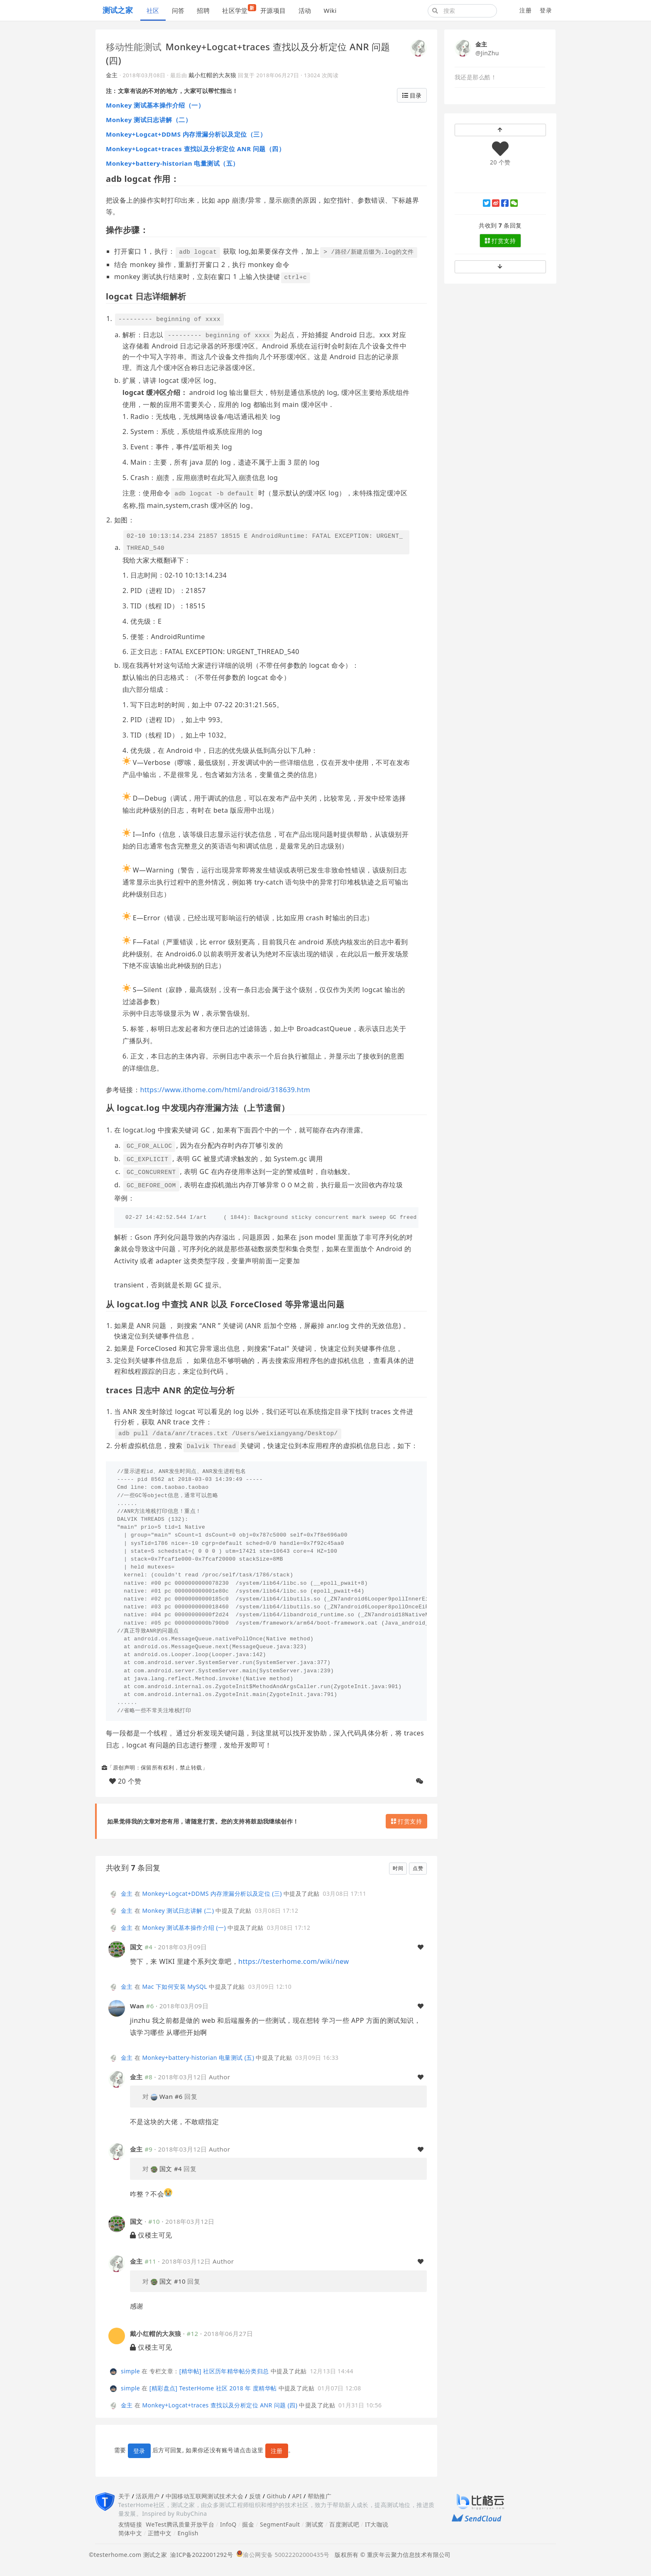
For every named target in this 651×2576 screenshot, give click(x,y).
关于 (124, 2496)
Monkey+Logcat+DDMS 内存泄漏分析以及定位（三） (186, 134)
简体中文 (130, 2533)
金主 (112, 75)
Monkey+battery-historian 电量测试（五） (172, 163)
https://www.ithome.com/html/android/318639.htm (225, 1089)
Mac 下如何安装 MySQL (174, 1986)
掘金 (248, 2524)
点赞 (418, 1868)
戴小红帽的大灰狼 (212, 75)
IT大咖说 (377, 2524)
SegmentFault (280, 2524)
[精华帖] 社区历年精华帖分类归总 (224, 2371)
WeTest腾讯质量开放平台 (180, 2524)
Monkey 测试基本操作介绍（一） (155, 105)
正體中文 (160, 2533)
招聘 (203, 10)
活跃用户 (148, 2496)
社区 (153, 10)
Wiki (329, 10)
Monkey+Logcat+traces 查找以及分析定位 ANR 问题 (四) (219, 2405)
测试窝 (314, 2524)
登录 (546, 10)
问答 (178, 10)
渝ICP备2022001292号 (200, 2555)
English (187, 2533)
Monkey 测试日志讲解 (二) (178, 1910)
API (296, 2496)
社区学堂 (238, 9)
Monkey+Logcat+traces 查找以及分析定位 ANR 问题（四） (195, 149)
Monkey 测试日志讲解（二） (148, 119)
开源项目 (273, 10)
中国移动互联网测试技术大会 (204, 2496)
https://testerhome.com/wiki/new (293, 1961)
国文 (136, 1947)
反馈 (255, 2496)
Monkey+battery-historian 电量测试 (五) (198, 2057)
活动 (305, 10)
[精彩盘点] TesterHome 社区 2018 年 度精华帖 (213, 2388)
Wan (137, 2006)
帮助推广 (320, 2496)
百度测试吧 (344, 2524)
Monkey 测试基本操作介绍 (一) (184, 1927)
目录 (411, 95)
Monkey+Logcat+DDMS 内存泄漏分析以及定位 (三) (211, 1893)
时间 (398, 1868)
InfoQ (228, 2524)
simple (130, 2371)
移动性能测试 (134, 46)
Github (276, 2496)
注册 (525, 10)
